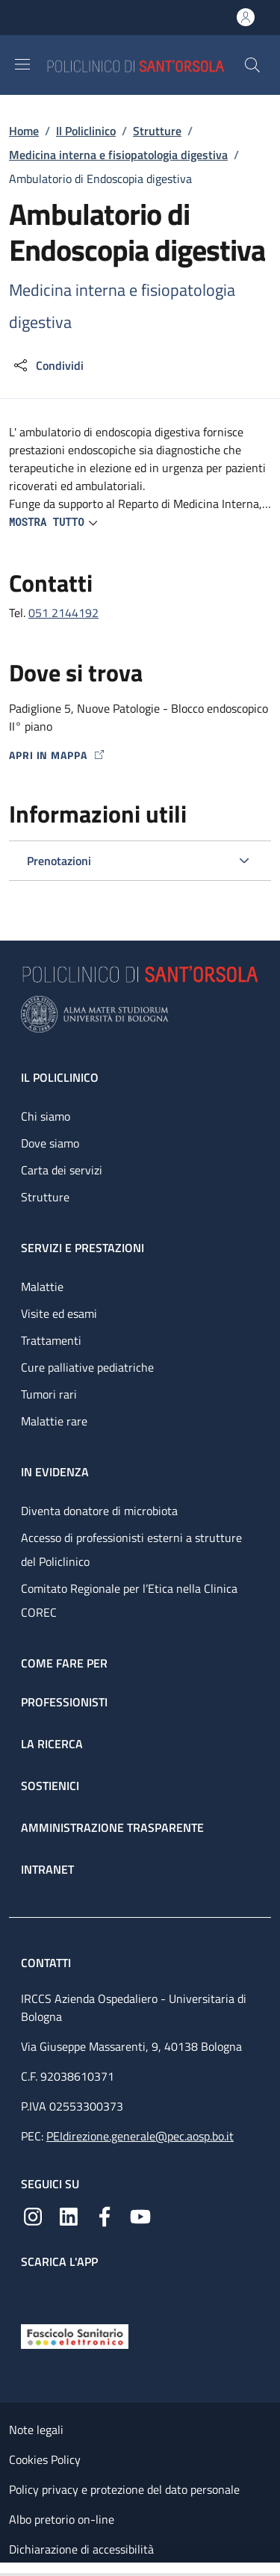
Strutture (157, 131)
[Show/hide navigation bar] (22, 64)
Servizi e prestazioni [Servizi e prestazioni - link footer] (82, 1248)
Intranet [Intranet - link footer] (47, 1869)
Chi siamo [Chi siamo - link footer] (45, 1116)
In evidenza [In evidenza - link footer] (55, 1472)
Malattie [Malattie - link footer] (42, 1286)
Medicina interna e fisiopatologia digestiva (118, 155)
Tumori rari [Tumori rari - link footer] (49, 1394)
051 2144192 (63, 613)
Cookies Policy (45, 2459)
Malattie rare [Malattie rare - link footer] (54, 1421)
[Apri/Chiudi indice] (7, 2569)
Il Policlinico (86, 131)
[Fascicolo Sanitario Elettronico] (74, 2335)
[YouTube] (140, 2215)
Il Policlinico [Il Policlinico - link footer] (60, 1077)
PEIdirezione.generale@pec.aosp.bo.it (140, 2136)
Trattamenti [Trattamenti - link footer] (51, 1340)
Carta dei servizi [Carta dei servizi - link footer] (61, 1170)
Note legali (36, 2430)
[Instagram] (33, 2215)
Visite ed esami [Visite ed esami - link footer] (59, 1313)
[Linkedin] (69, 2215)
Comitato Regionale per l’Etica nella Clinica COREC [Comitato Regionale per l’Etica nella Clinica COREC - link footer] (129, 1600)
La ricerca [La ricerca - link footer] (52, 1744)
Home (24, 131)
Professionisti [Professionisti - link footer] (64, 1702)
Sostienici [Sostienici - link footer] (50, 1786)
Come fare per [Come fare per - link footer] (64, 1663)
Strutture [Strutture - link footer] (45, 1197)
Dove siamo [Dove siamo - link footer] (50, 1143)
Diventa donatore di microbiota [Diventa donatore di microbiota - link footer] (99, 1511)
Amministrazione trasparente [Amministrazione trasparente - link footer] (112, 1827)
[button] (252, 65)
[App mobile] (33, 2293)
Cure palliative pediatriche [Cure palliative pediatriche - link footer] (87, 1367)
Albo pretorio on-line (61, 2519)
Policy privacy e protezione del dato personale (124, 2489)
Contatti (47, 1963)
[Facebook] (104, 2215)
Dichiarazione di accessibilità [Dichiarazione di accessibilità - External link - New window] (81, 2549)
